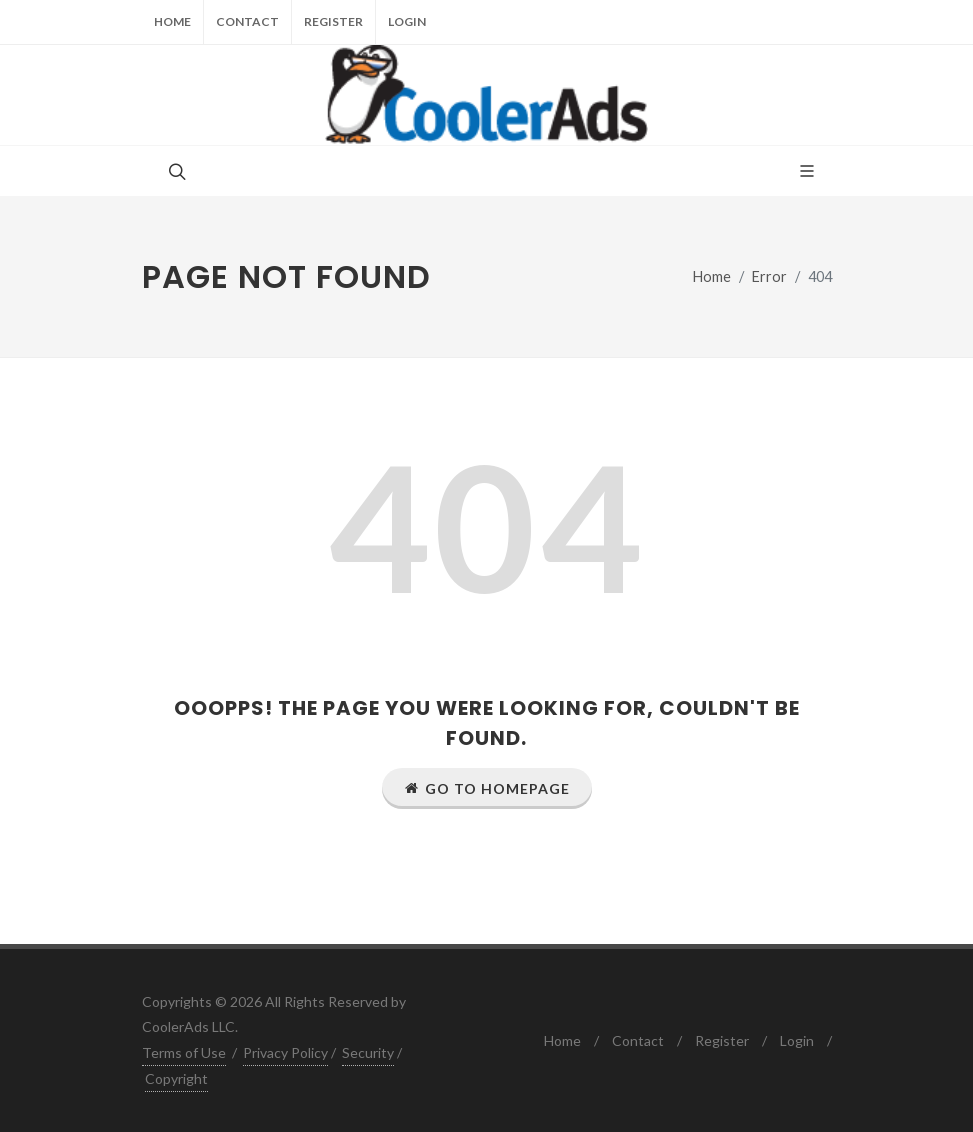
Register (333, 21)
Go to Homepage (487, 788)
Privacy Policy (285, 1052)
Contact (247, 21)
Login (407, 21)
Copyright (176, 1078)
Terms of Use (184, 1052)
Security (368, 1052)
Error (769, 276)
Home (172, 21)
